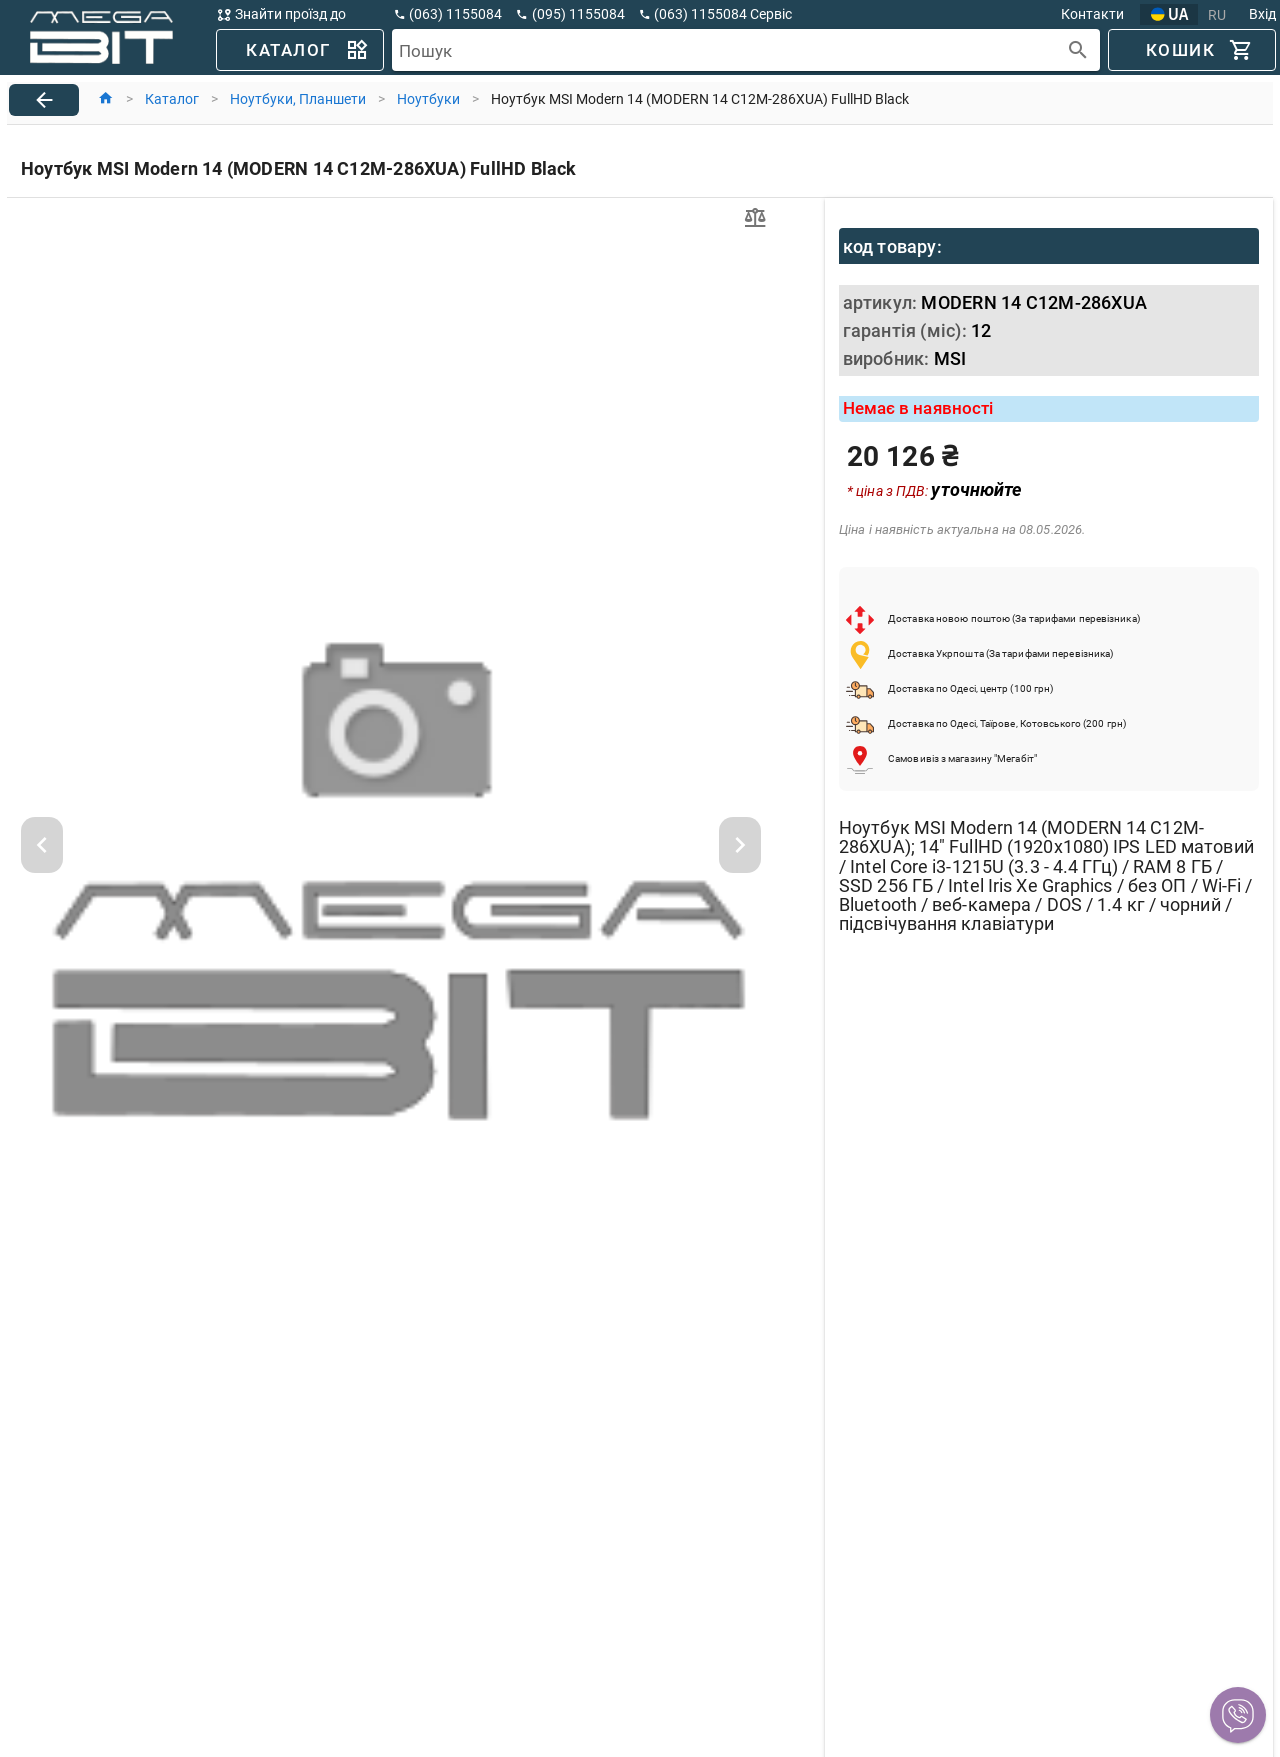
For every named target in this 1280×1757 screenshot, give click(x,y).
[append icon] (1078, 50)
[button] (1238, 1715)
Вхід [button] (1262, 14)
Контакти (1092, 14)
